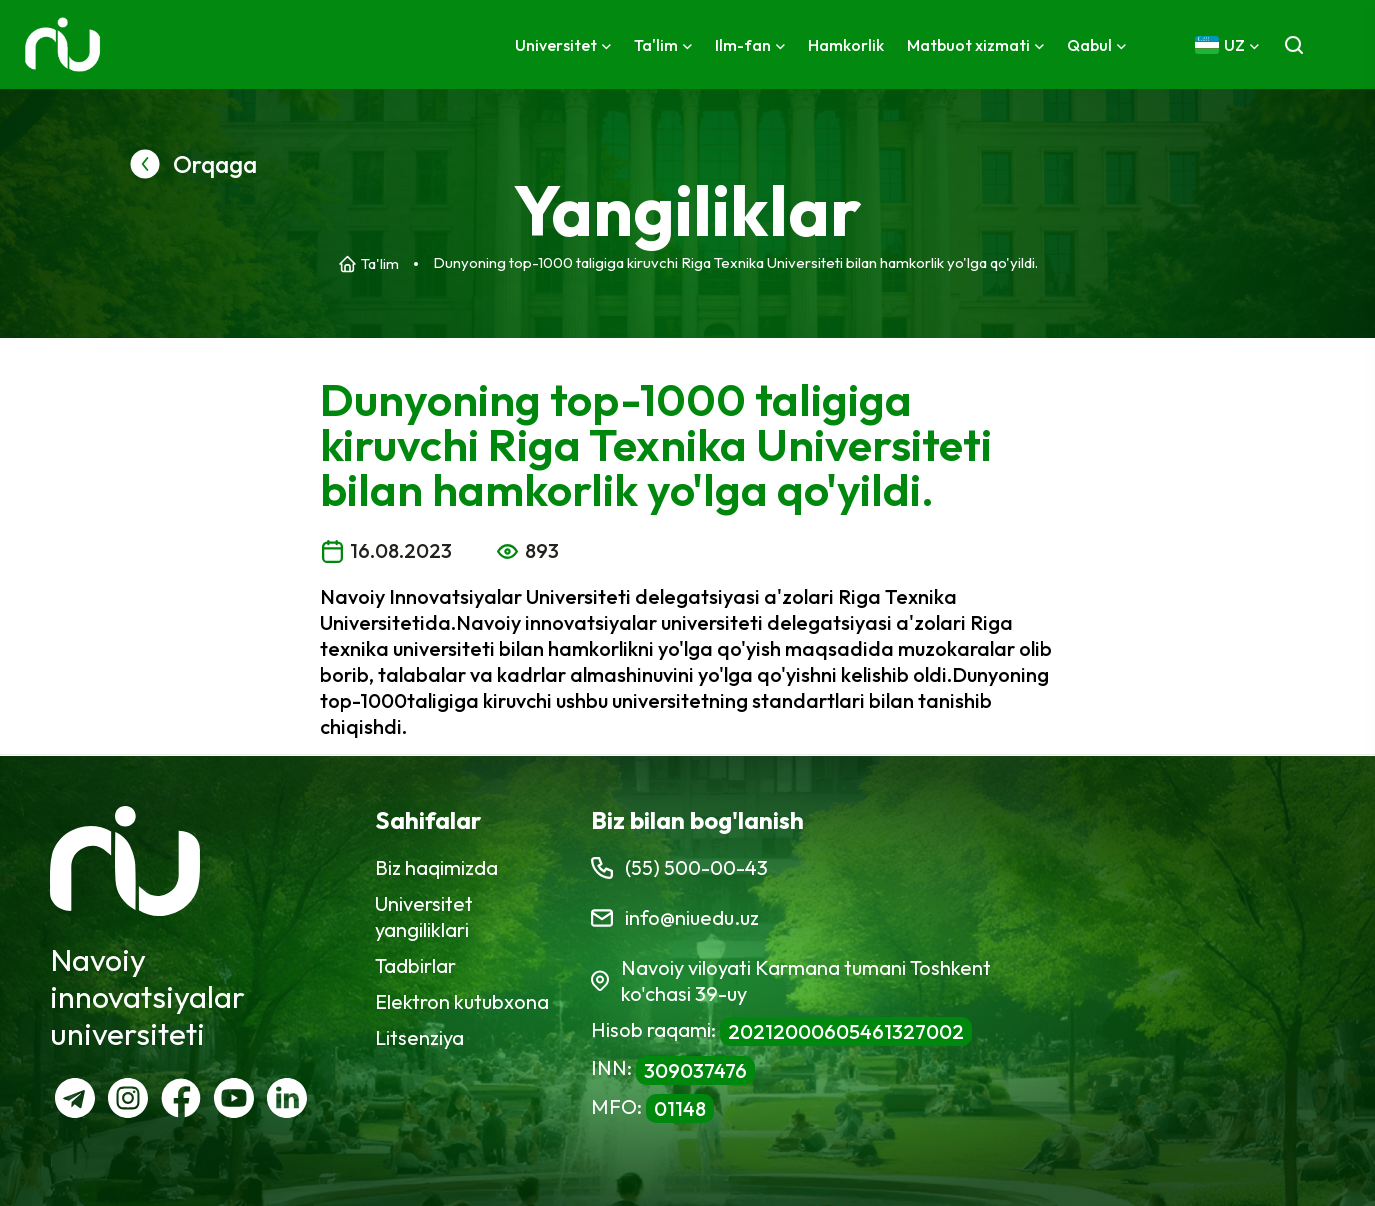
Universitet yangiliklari (424, 916)
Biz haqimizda (436, 867)
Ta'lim (380, 263)
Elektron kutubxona (462, 1001)
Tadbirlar (415, 965)
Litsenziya (419, 1037)
